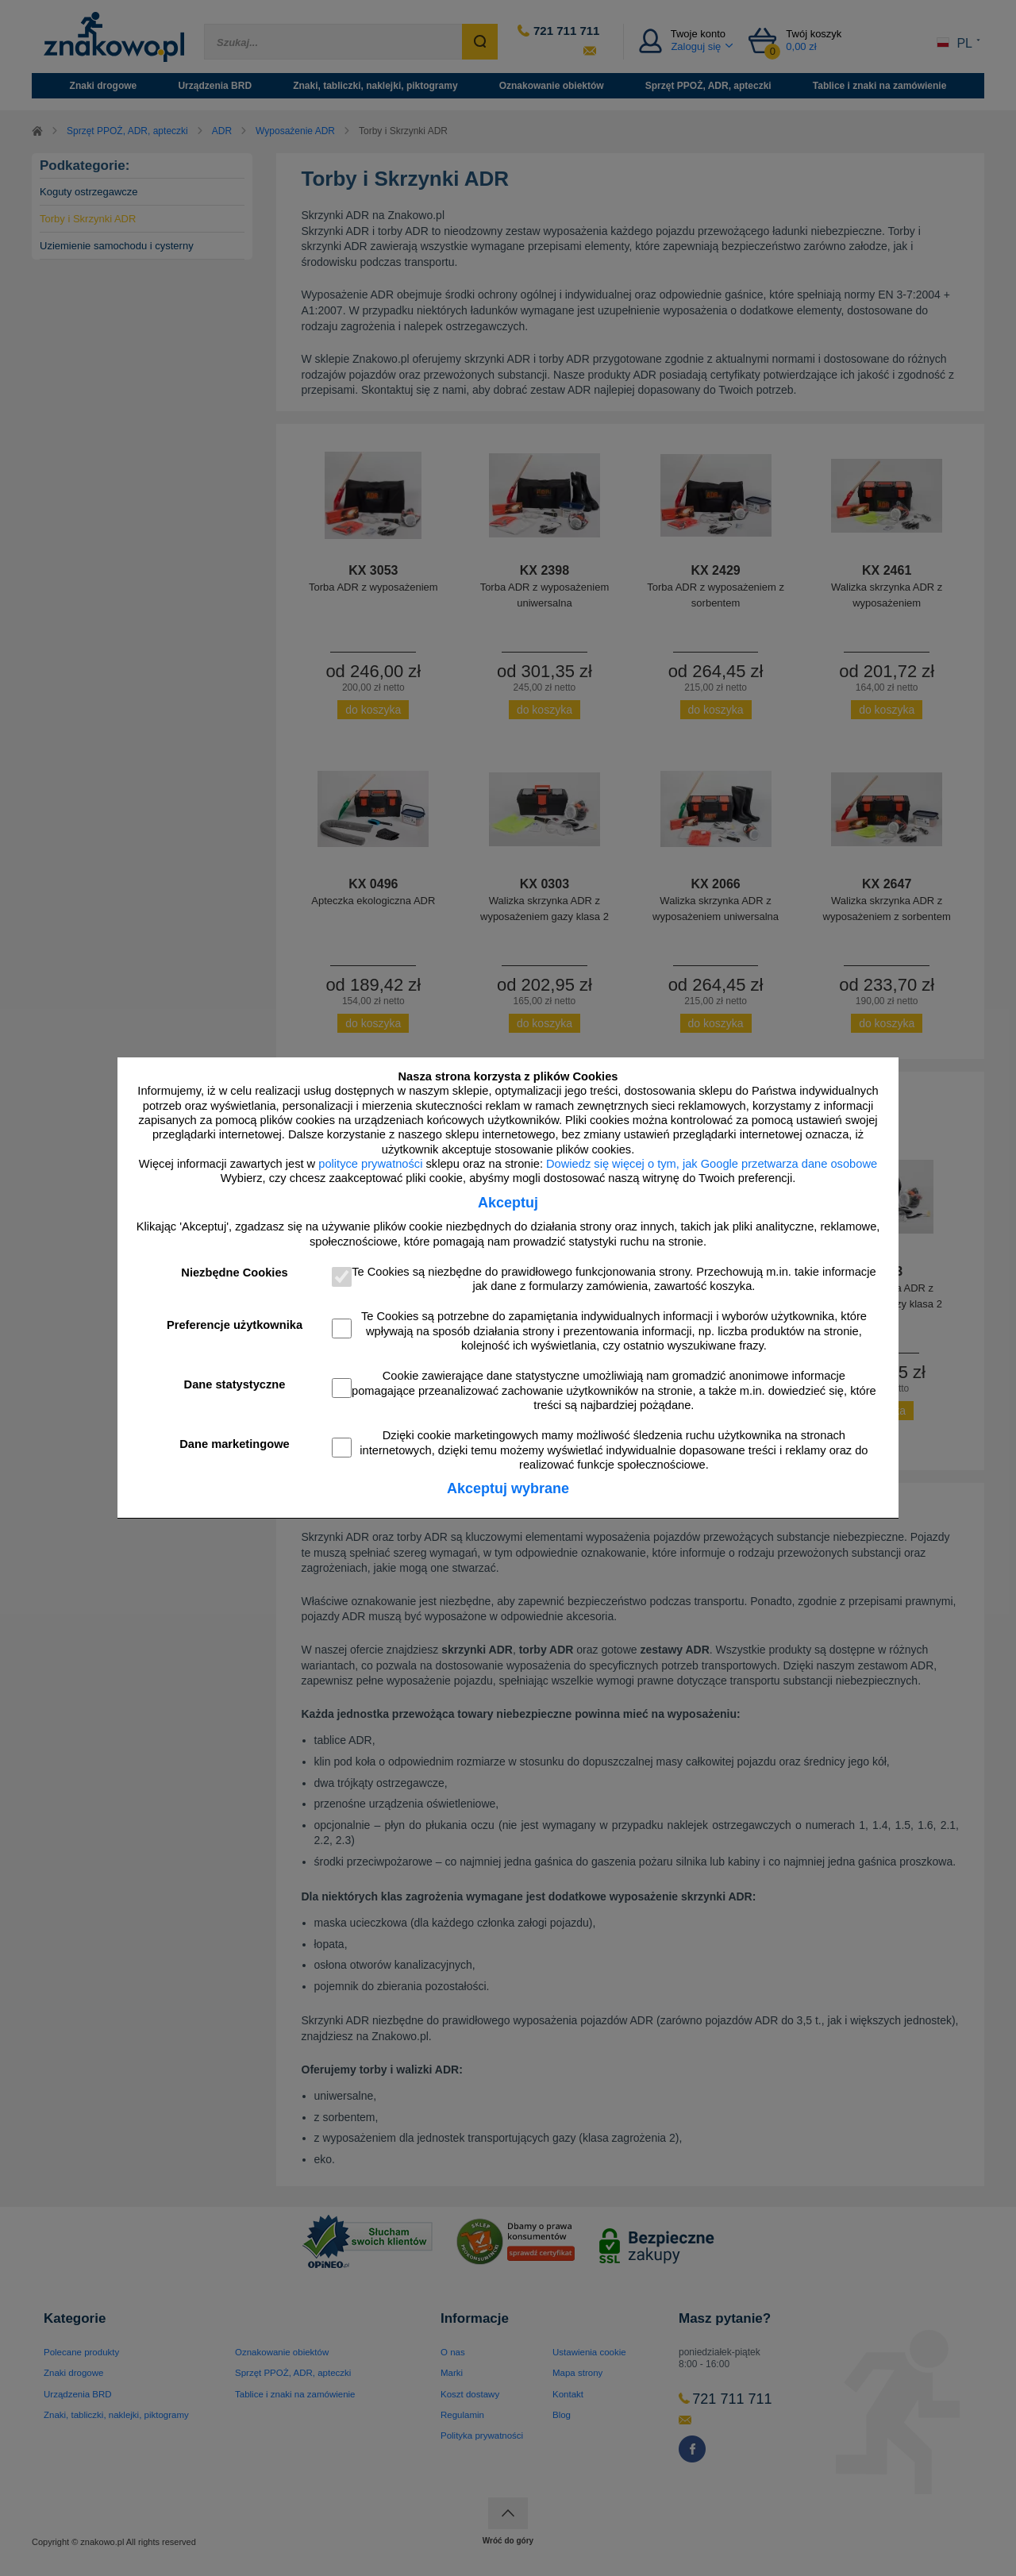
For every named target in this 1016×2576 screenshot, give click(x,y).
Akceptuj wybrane (508, 1488)
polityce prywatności (370, 1163)
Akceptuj (508, 1203)
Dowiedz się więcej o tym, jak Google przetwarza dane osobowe (711, 1163)
